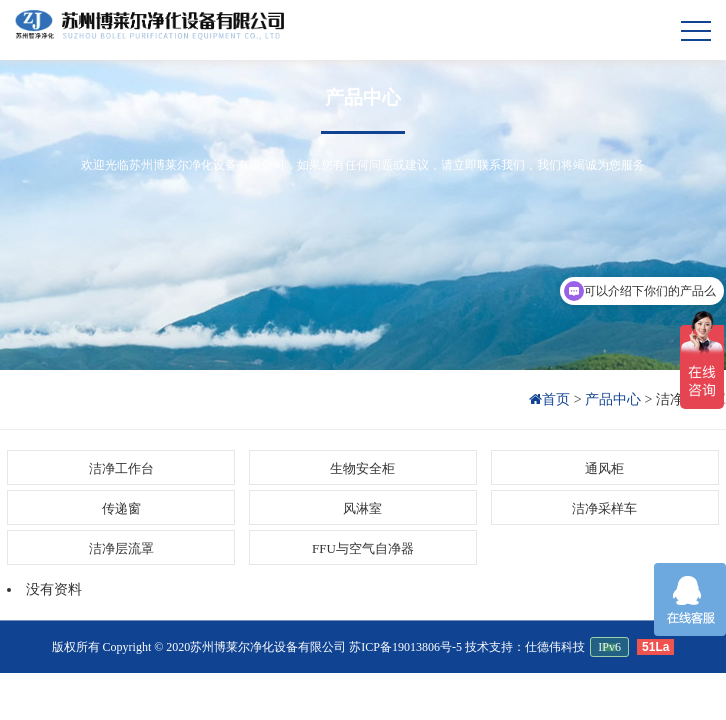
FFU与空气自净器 (363, 548)
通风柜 (604, 468)
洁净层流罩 (121, 548)
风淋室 (362, 508)
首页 (551, 399)
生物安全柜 (362, 468)
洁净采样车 (604, 508)
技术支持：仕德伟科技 (525, 647)
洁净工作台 (121, 468)
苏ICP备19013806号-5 (405, 647)
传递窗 (121, 508)
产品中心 (363, 97)
